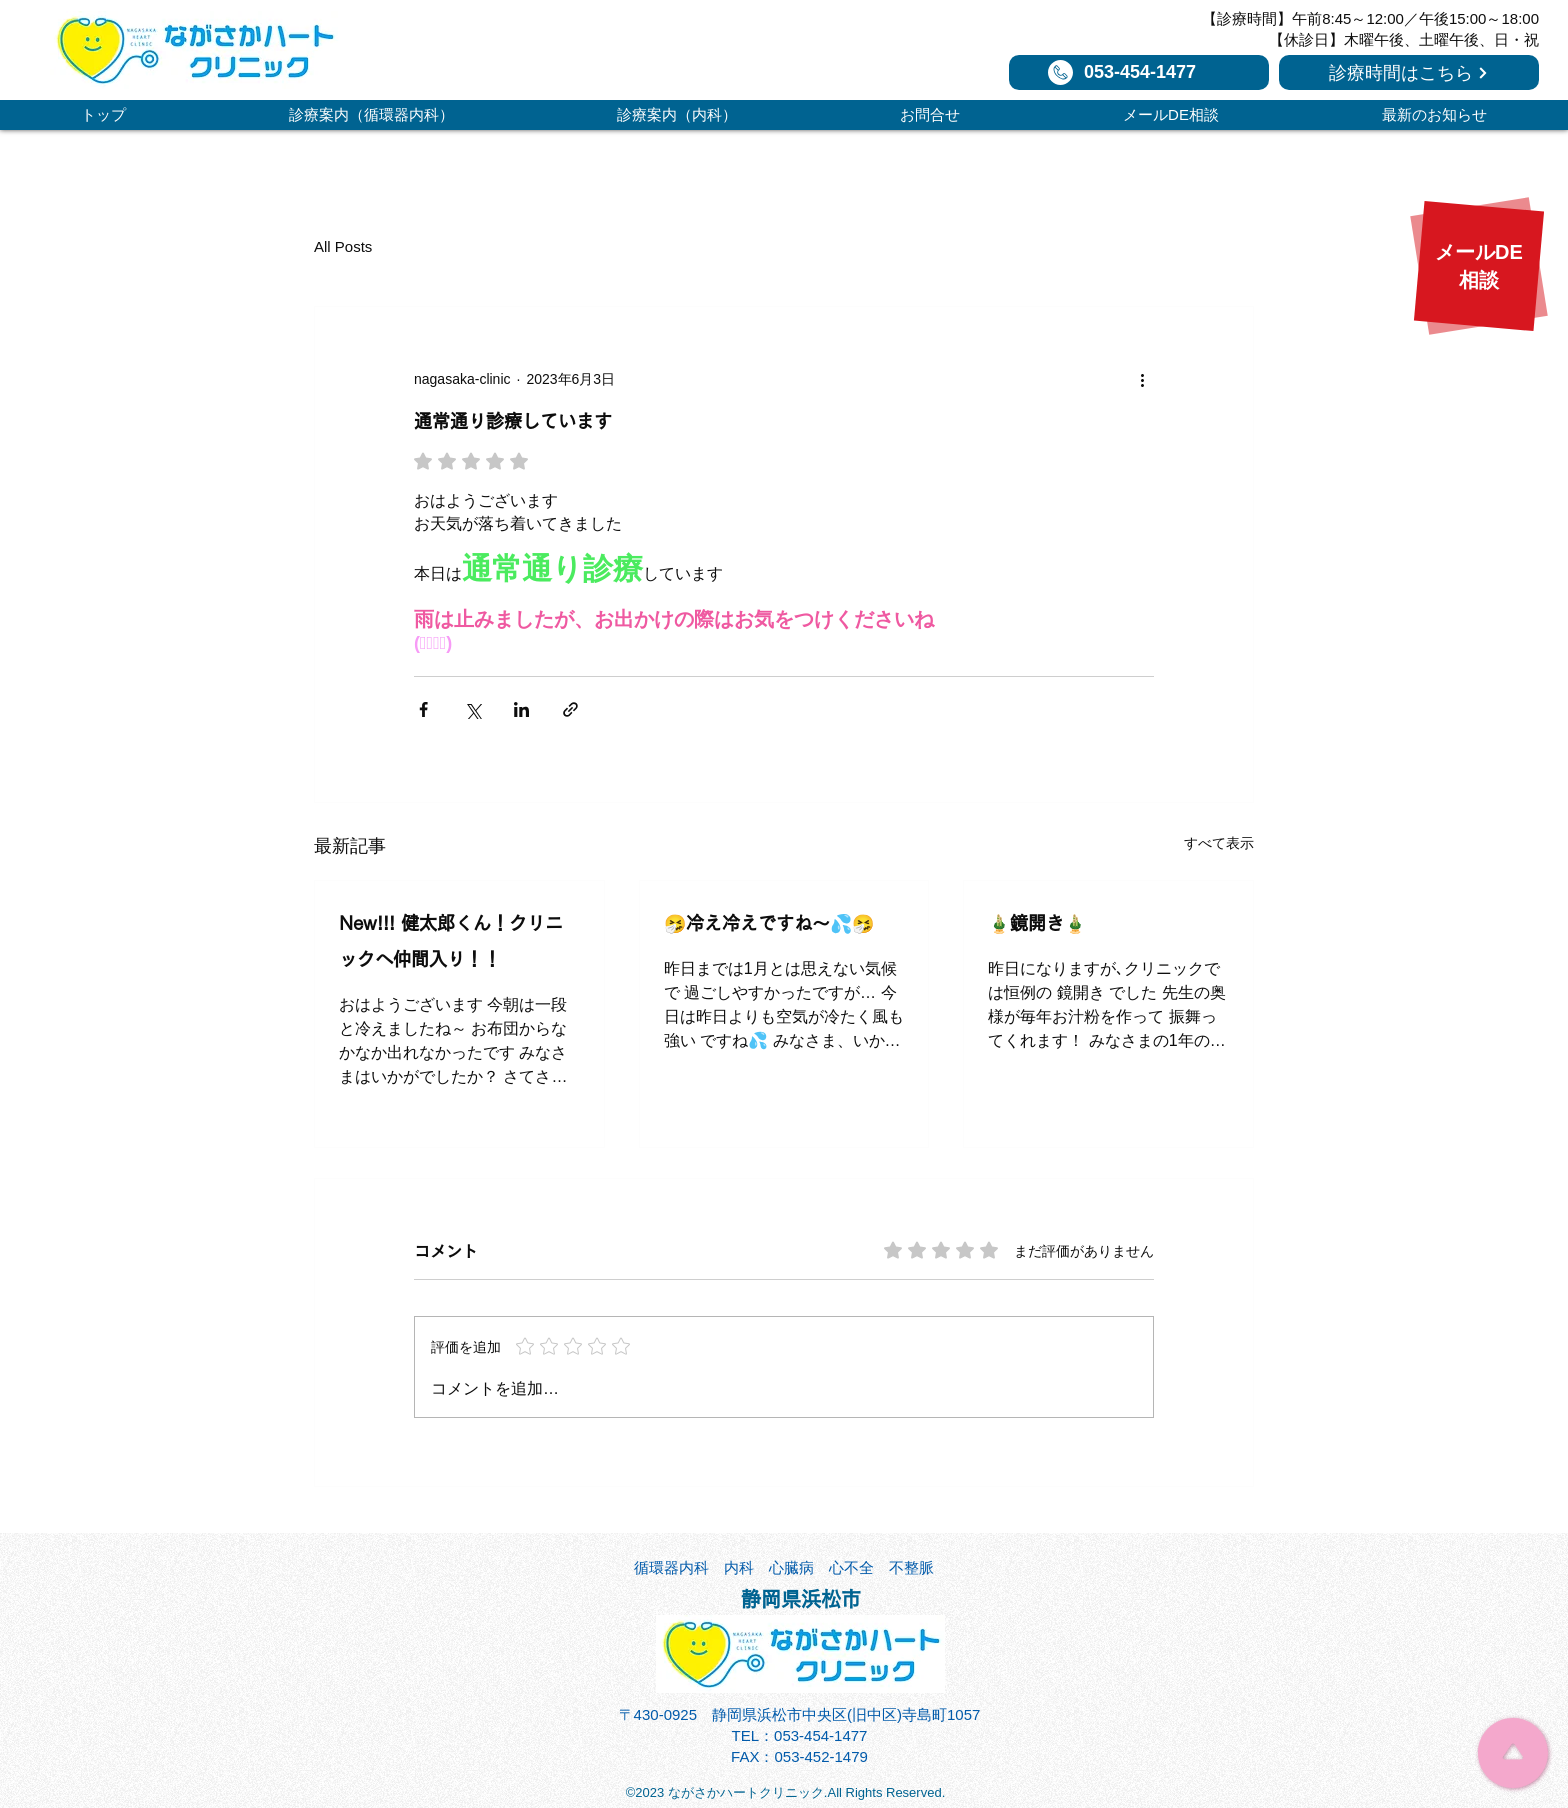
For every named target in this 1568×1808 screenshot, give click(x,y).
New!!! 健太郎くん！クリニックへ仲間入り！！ (451, 941)
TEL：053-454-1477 (800, 1735)
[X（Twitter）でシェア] (472, 709)
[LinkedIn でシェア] (521, 709)
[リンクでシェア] (570, 709)
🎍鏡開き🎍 (1037, 923)
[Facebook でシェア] (423, 709)
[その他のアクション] (1142, 379)
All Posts (343, 246)
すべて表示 (1219, 843)
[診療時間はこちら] (1409, 72)
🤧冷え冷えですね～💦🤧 (769, 923)
